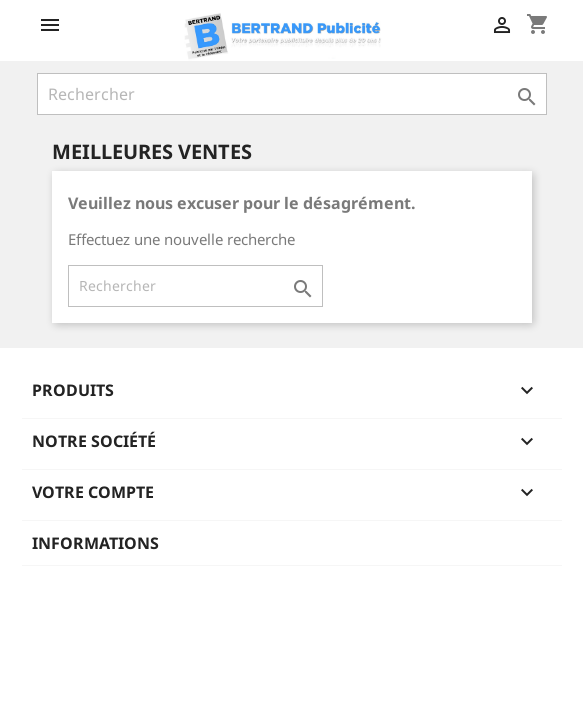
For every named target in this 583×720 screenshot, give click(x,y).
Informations (95, 543)
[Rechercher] (292, 94)
